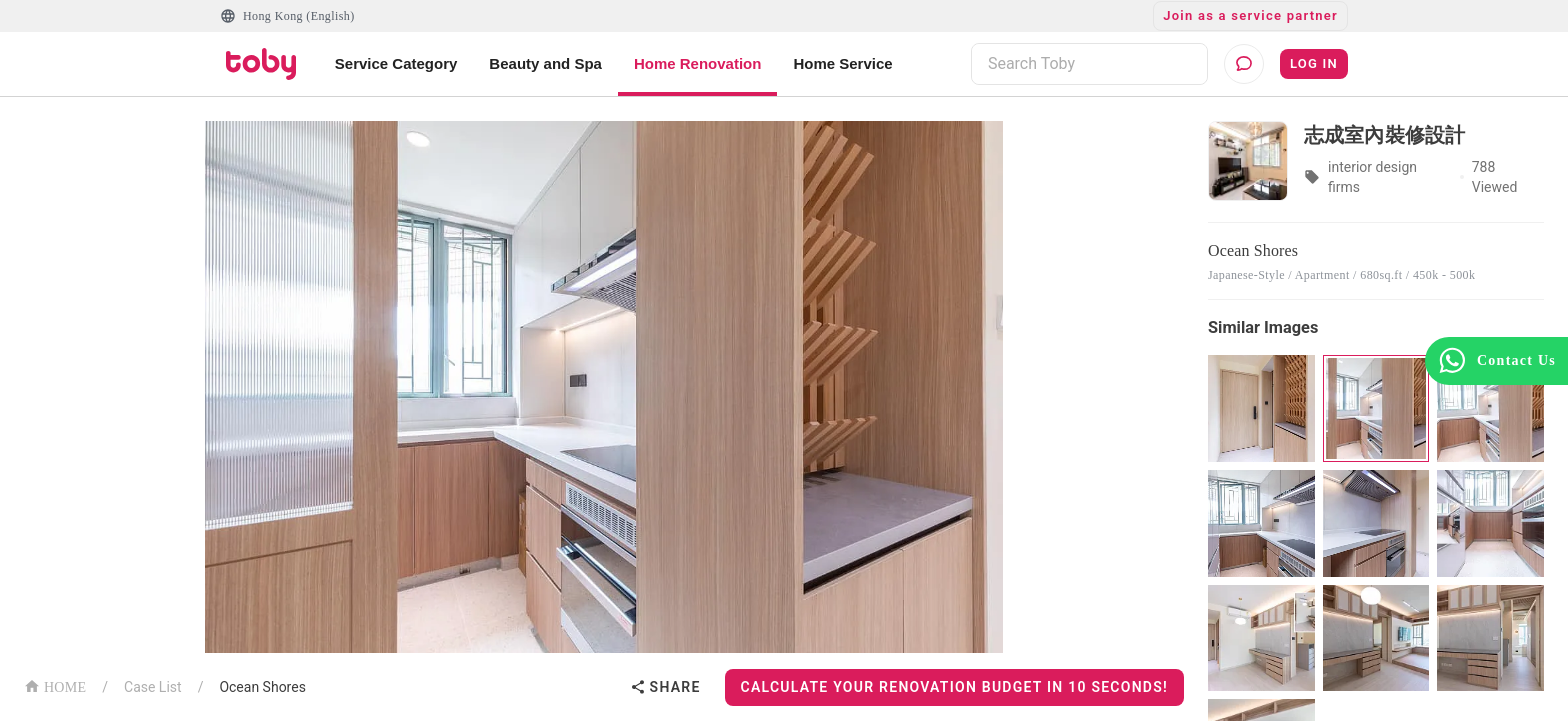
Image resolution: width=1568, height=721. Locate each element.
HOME (55, 685)
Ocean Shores (262, 687)
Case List (153, 687)
